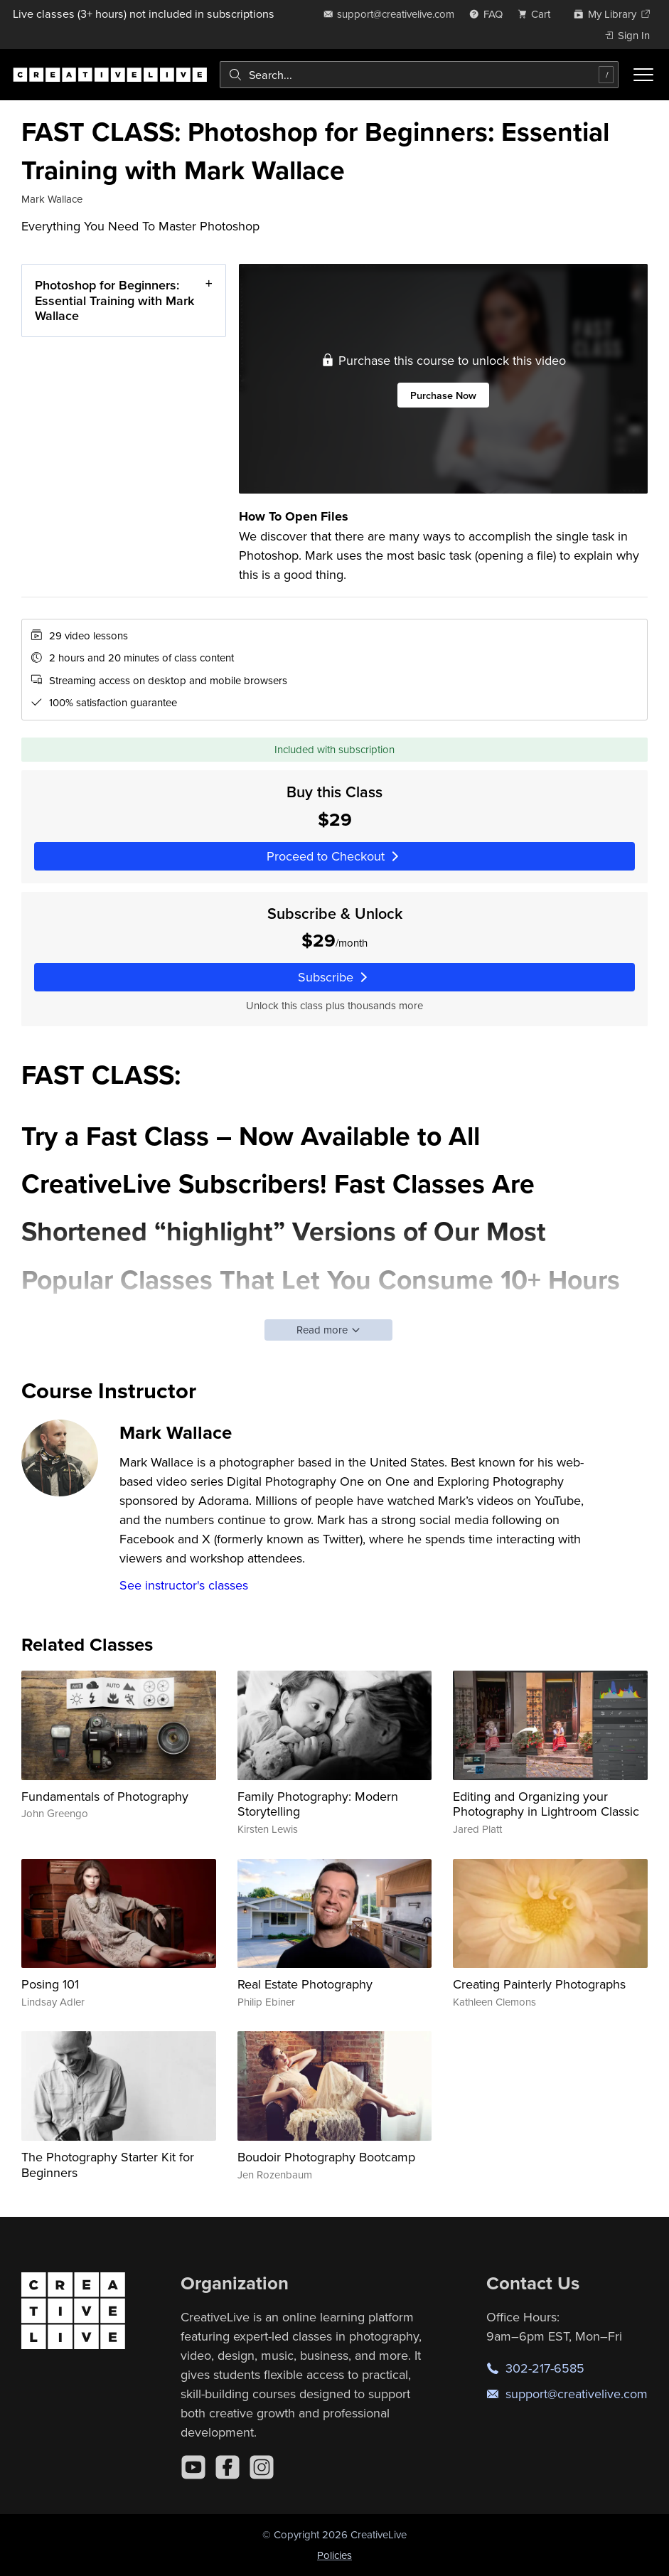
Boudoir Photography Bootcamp (326, 2157)
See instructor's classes (183, 1585)
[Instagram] (261, 2467)
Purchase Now (443, 394)
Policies (334, 2555)
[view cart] (538, 13)
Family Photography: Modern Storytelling (317, 1804)
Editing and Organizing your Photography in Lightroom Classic (546, 1804)
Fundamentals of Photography (104, 1796)
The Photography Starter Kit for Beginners (107, 2164)
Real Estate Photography (305, 1984)
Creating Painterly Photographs (539, 1984)
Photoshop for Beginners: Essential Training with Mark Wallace (114, 300)
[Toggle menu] (643, 74)
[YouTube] (193, 2467)
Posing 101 (50, 1984)
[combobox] (419, 74)
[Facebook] (227, 2467)
